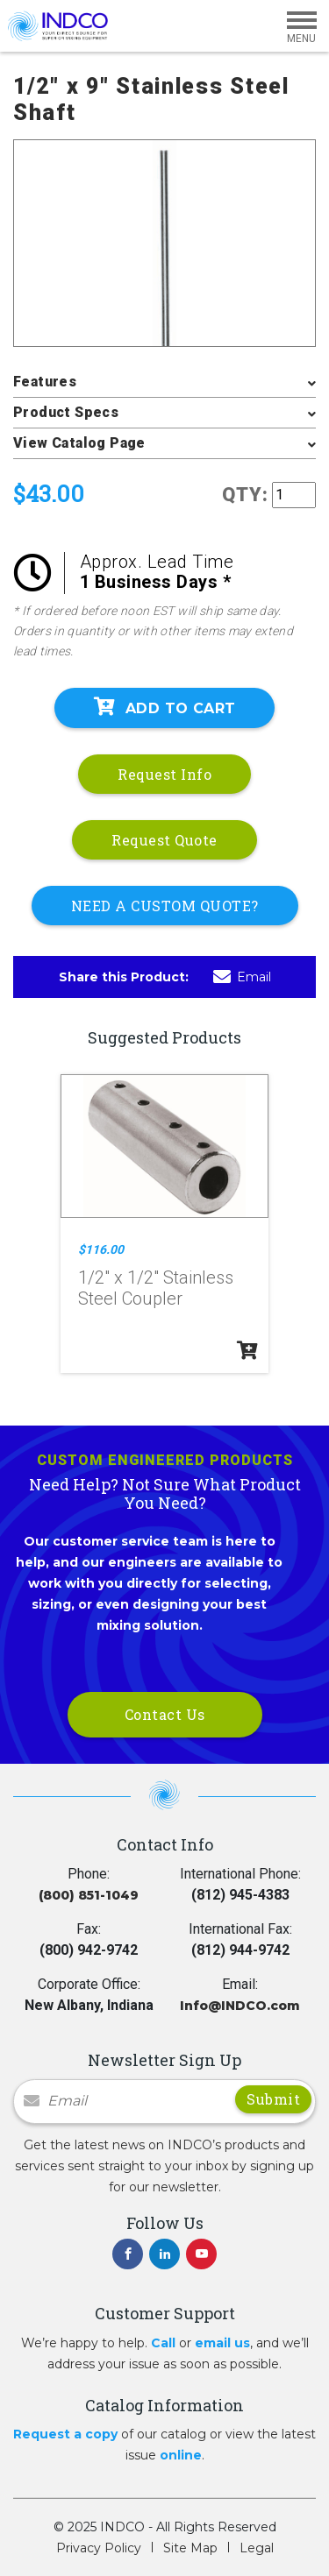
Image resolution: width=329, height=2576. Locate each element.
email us (222, 2343)
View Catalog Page (79, 443)
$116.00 (101, 1249)
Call (163, 2343)
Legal (257, 2548)
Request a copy (65, 2434)
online (181, 2455)
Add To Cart (165, 707)
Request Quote (164, 840)
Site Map (190, 2548)
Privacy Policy (98, 2548)
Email (242, 977)
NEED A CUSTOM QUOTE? (165, 905)
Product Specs (65, 412)
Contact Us (165, 1714)
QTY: (245, 495)
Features (44, 381)
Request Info (164, 774)
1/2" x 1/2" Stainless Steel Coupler (155, 1288)
